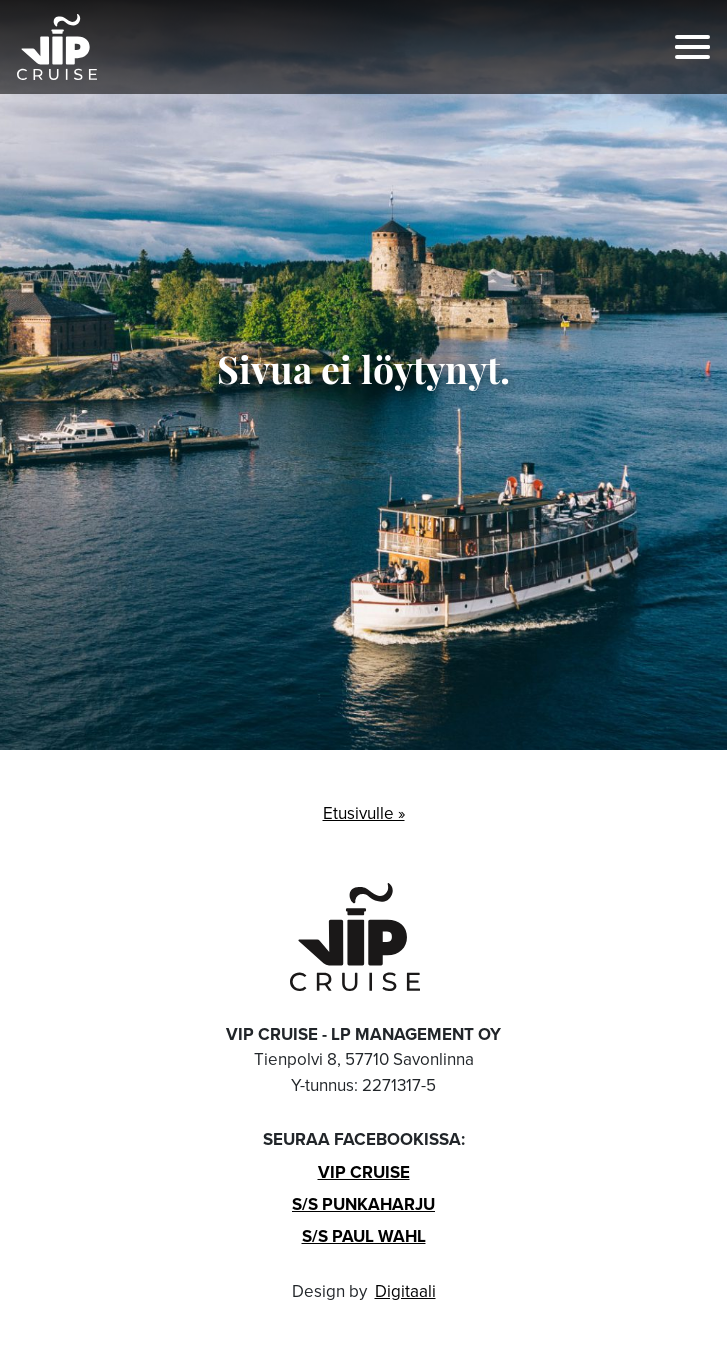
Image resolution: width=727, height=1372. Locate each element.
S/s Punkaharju (363, 1204)
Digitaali (405, 1291)
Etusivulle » (364, 813)
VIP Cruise (364, 1172)
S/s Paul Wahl (364, 1236)
